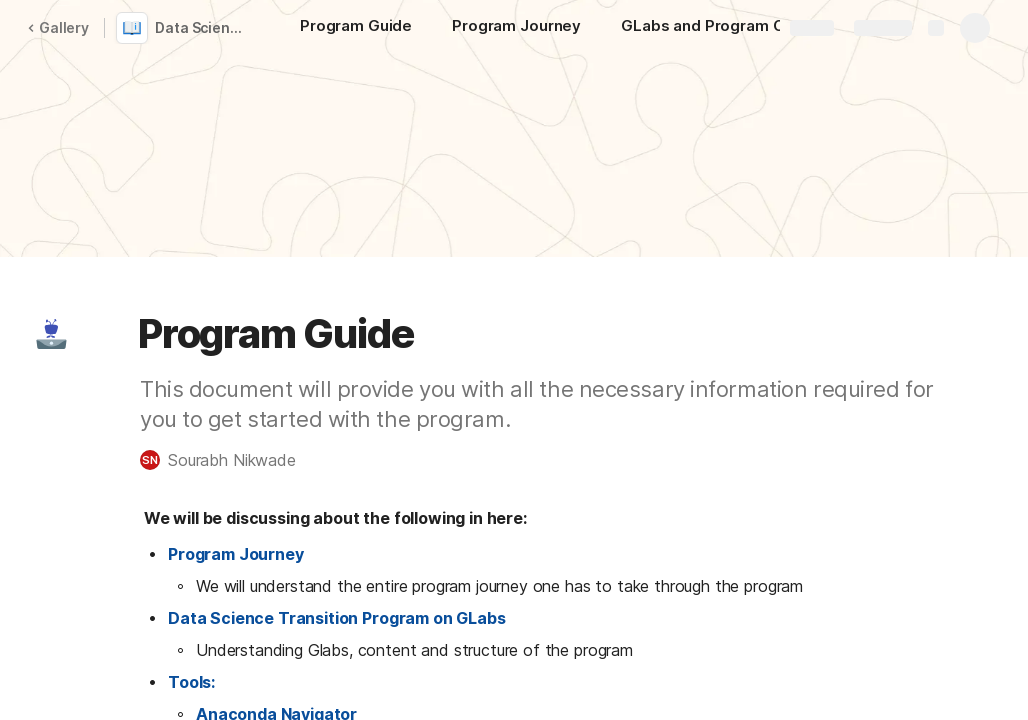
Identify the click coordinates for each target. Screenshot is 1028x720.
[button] (51, 334)
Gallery (58, 27)
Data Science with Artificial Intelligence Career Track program (203, 27)
